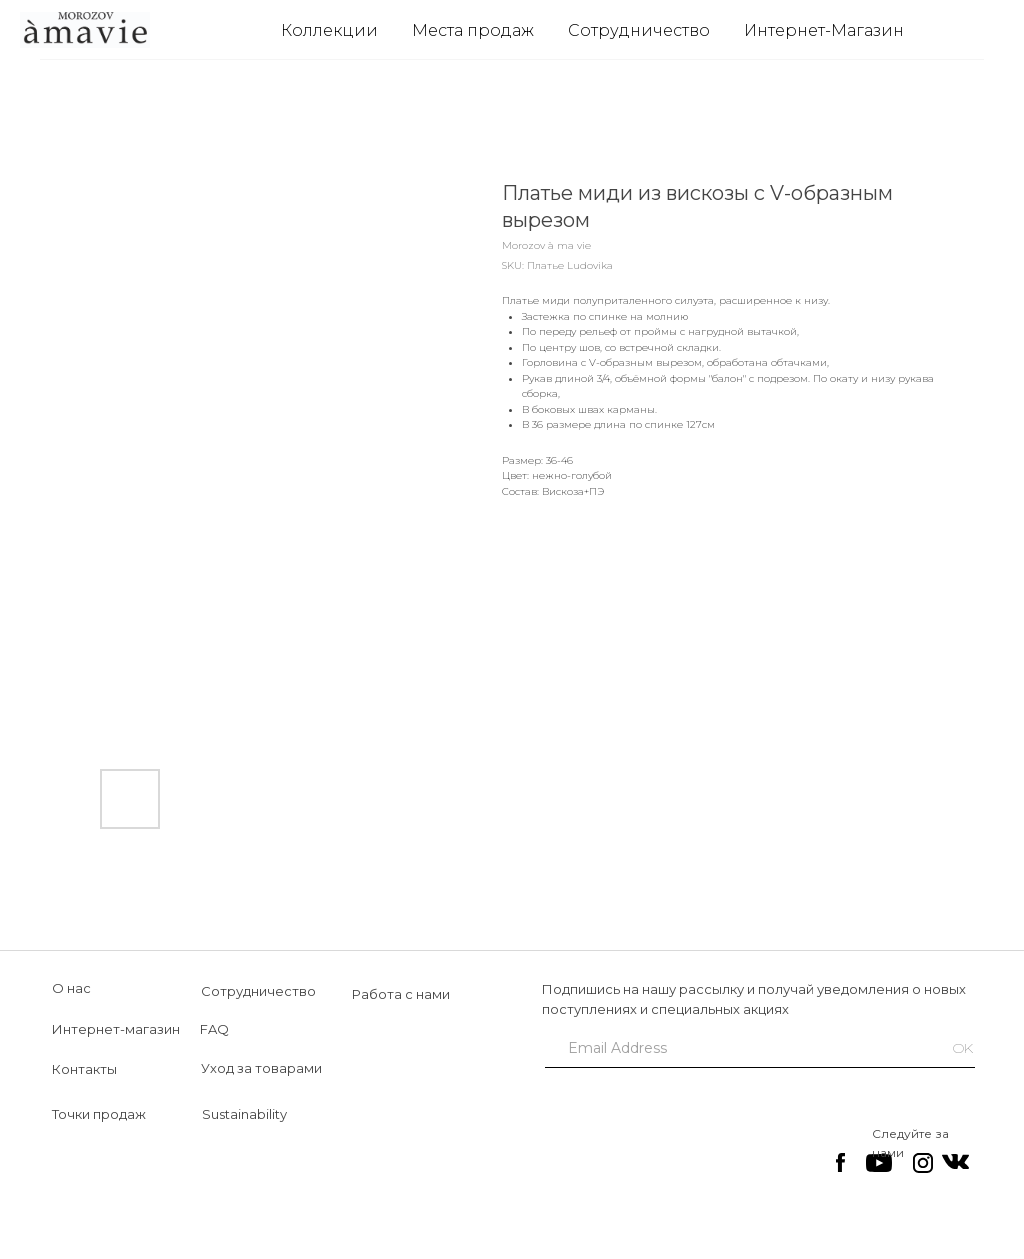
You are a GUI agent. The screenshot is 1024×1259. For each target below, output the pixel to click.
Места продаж (473, 30)
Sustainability (244, 1114)
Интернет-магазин (116, 1029)
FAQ (214, 1029)
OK (963, 1048)
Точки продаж (99, 1114)
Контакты (84, 1069)
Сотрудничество (639, 30)
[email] (735, 1048)
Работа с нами (401, 994)
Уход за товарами (261, 1068)
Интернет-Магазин (824, 30)
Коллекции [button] (329, 30)
